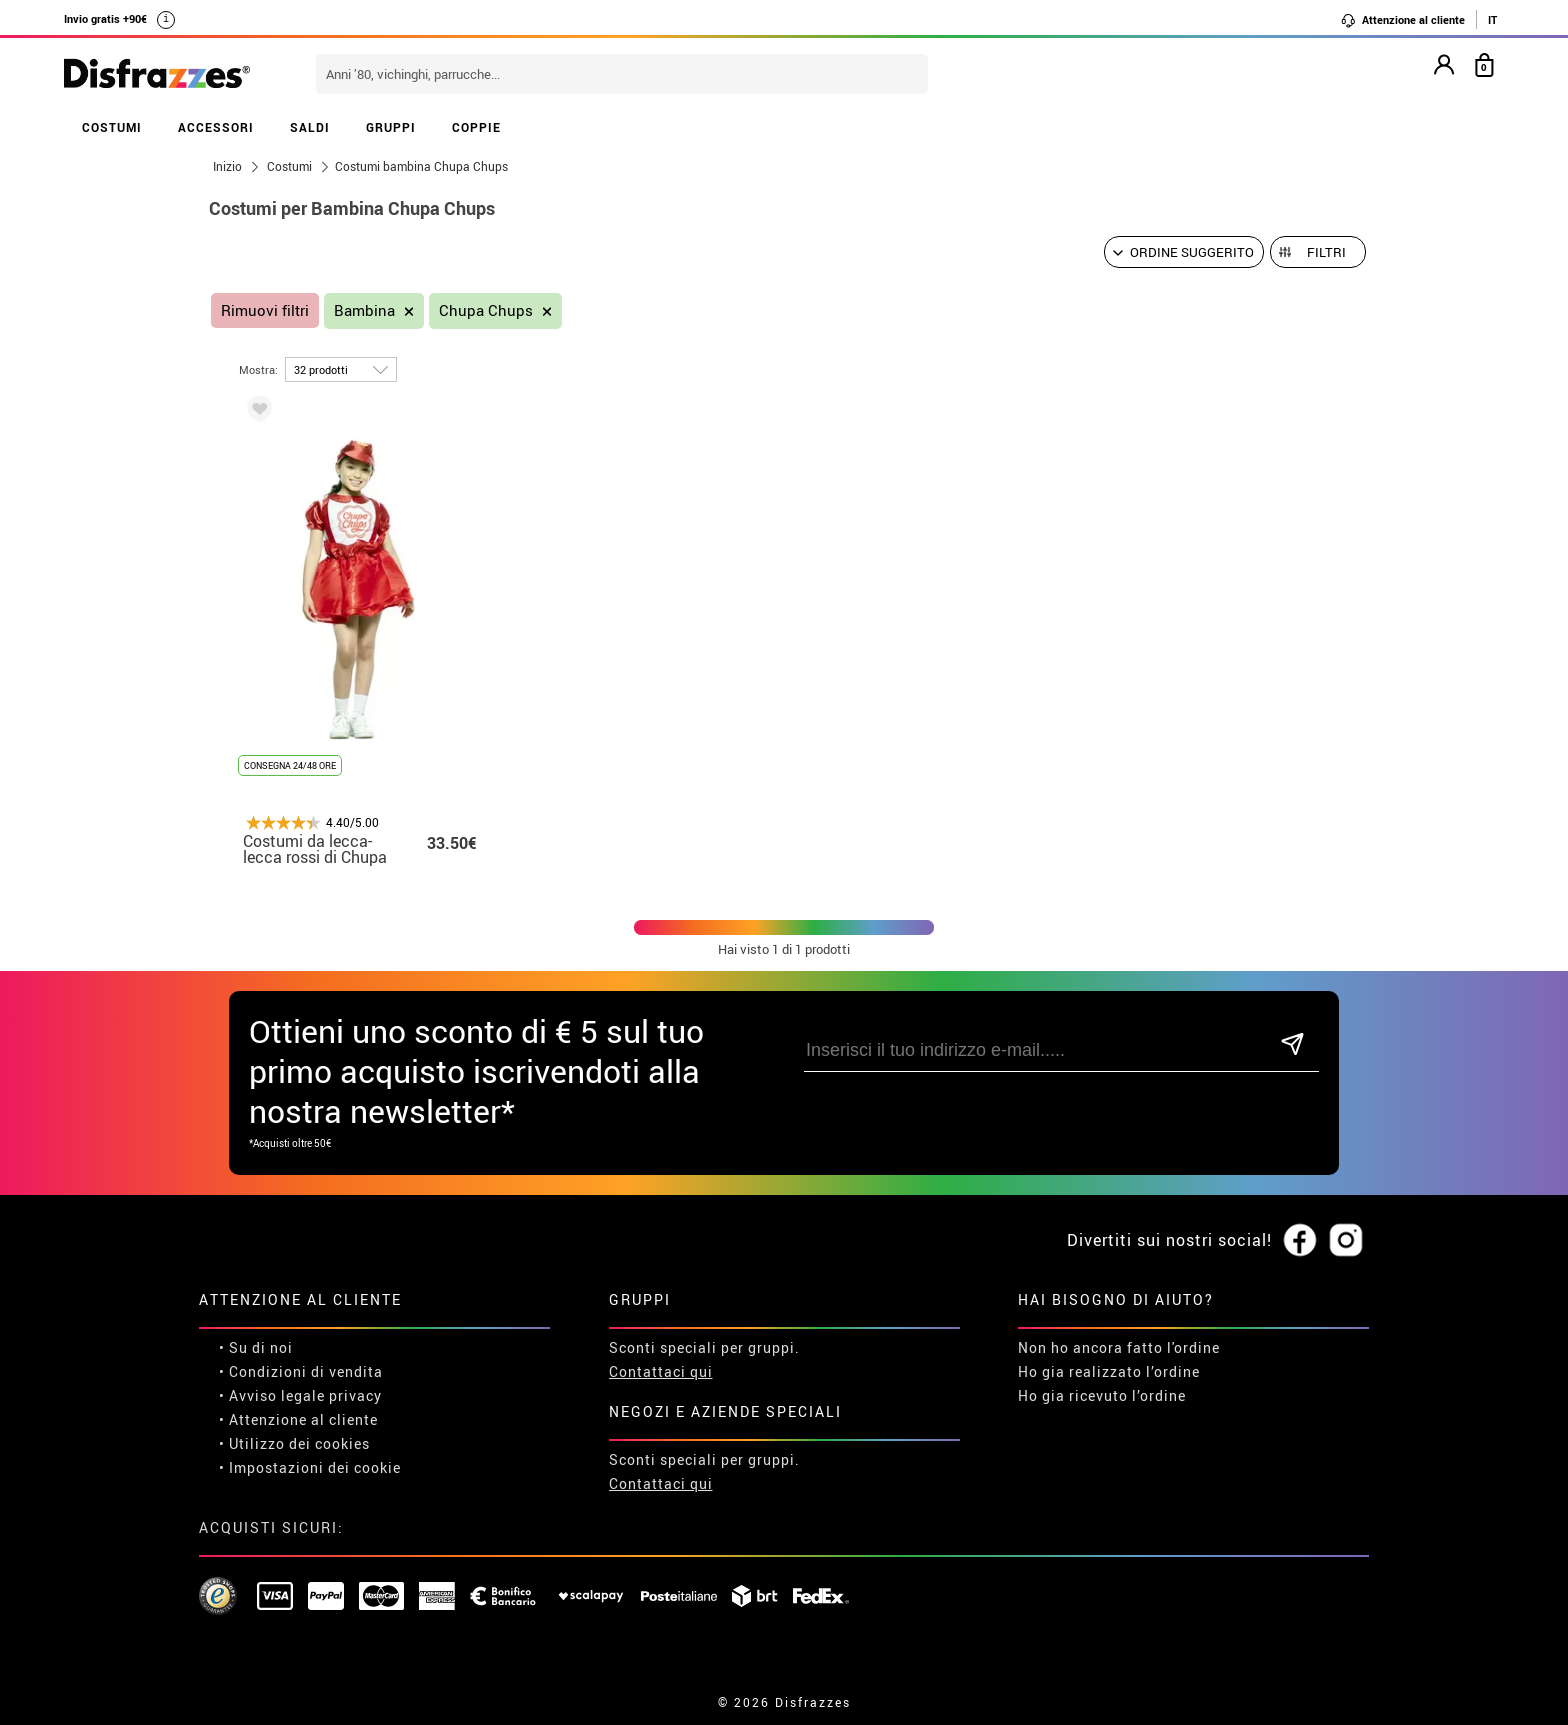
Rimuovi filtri (265, 310)
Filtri (1326, 252)
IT (1492, 19)
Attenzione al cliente (1402, 20)
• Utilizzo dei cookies (294, 1443)
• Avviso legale (272, 1395)
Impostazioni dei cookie (315, 1467)
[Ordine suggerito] (1184, 252)
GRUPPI (391, 127)
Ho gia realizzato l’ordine (1109, 1371)
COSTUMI (112, 127)
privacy (355, 1395)
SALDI (310, 127)
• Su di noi (256, 1347)
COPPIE (476, 127)
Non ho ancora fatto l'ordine (1119, 1347)
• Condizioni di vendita (301, 1371)
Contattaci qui (661, 1371)
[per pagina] (341, 369)
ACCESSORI (216, 127)
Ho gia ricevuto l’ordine (1102, 1395)
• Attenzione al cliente (298, 1419)
